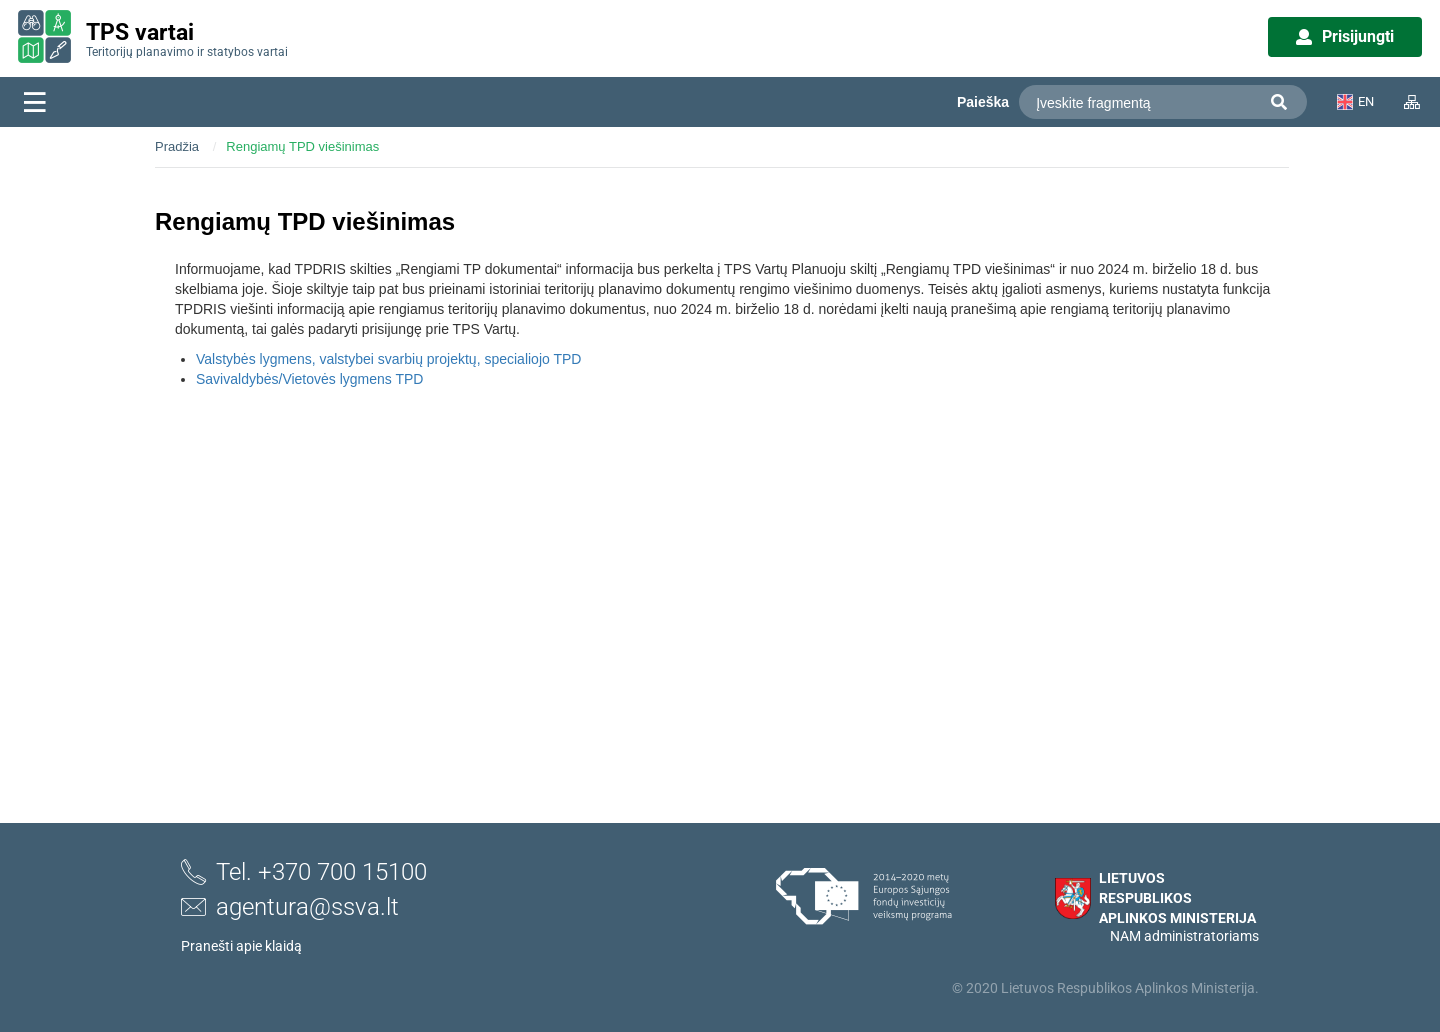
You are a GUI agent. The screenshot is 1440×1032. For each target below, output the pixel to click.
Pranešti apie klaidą (241, 946)
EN (1355, 102)
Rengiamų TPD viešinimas (302, 146)
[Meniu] (35, 102)
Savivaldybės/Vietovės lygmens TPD (309, 379)
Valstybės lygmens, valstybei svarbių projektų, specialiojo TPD (388, 359)
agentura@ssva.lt (290, 907)
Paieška (983, 102)
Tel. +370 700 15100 (304, 872)
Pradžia (177, 146)
